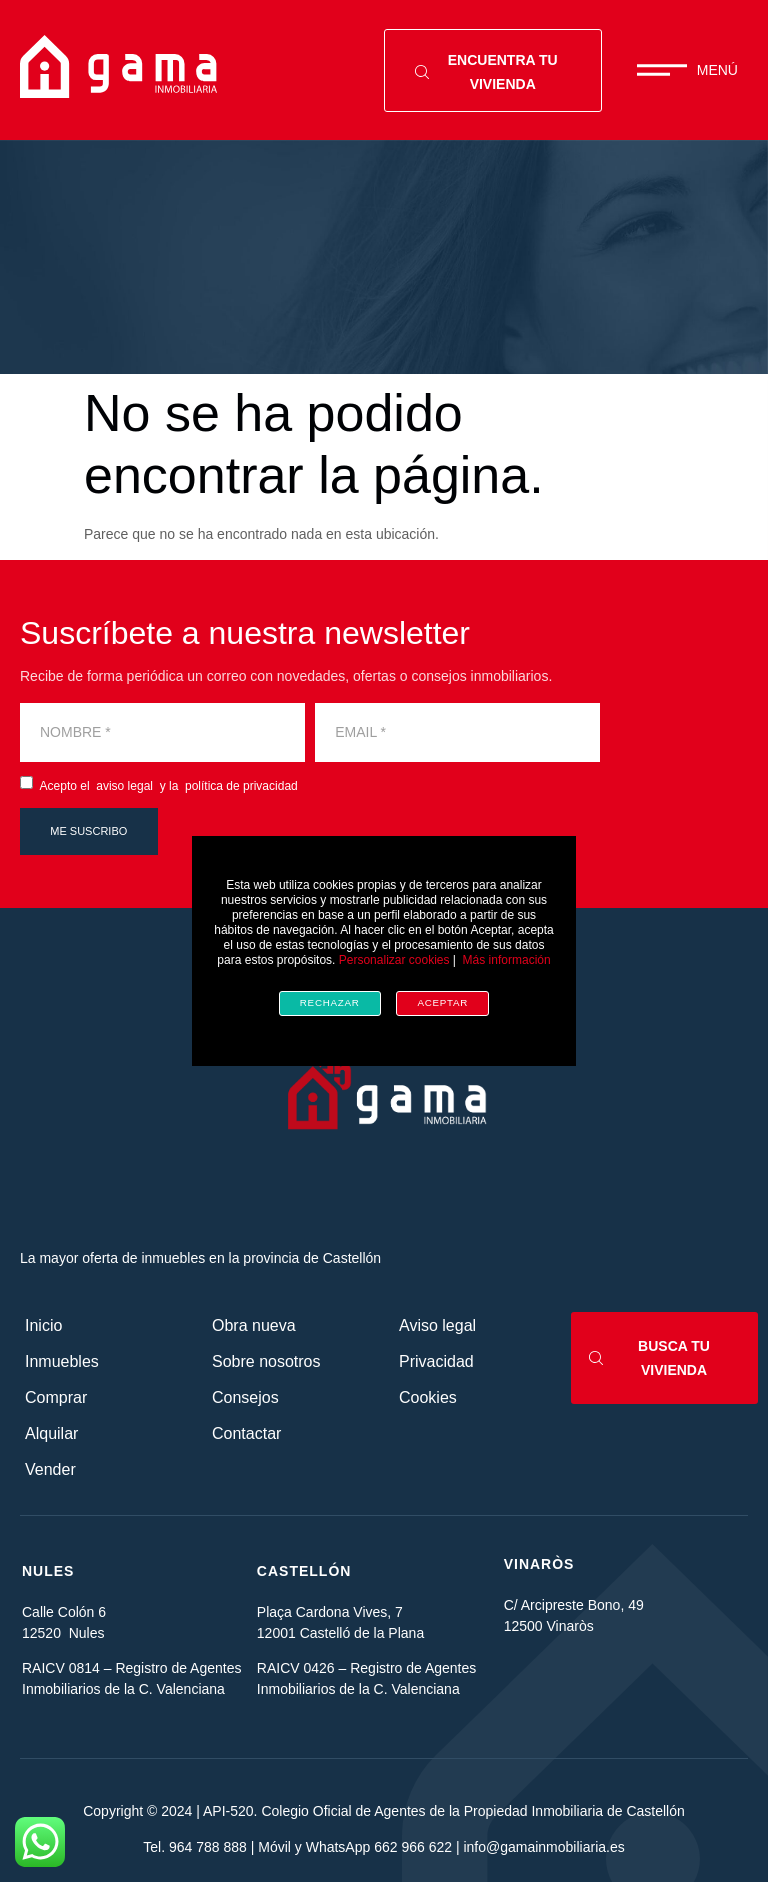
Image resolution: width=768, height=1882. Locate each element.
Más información (507, 960)
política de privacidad (241, 786)
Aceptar (442, 1002)
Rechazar (330, 1002)
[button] (687, 70)
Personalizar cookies (394, 960)
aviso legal (123, 786)
